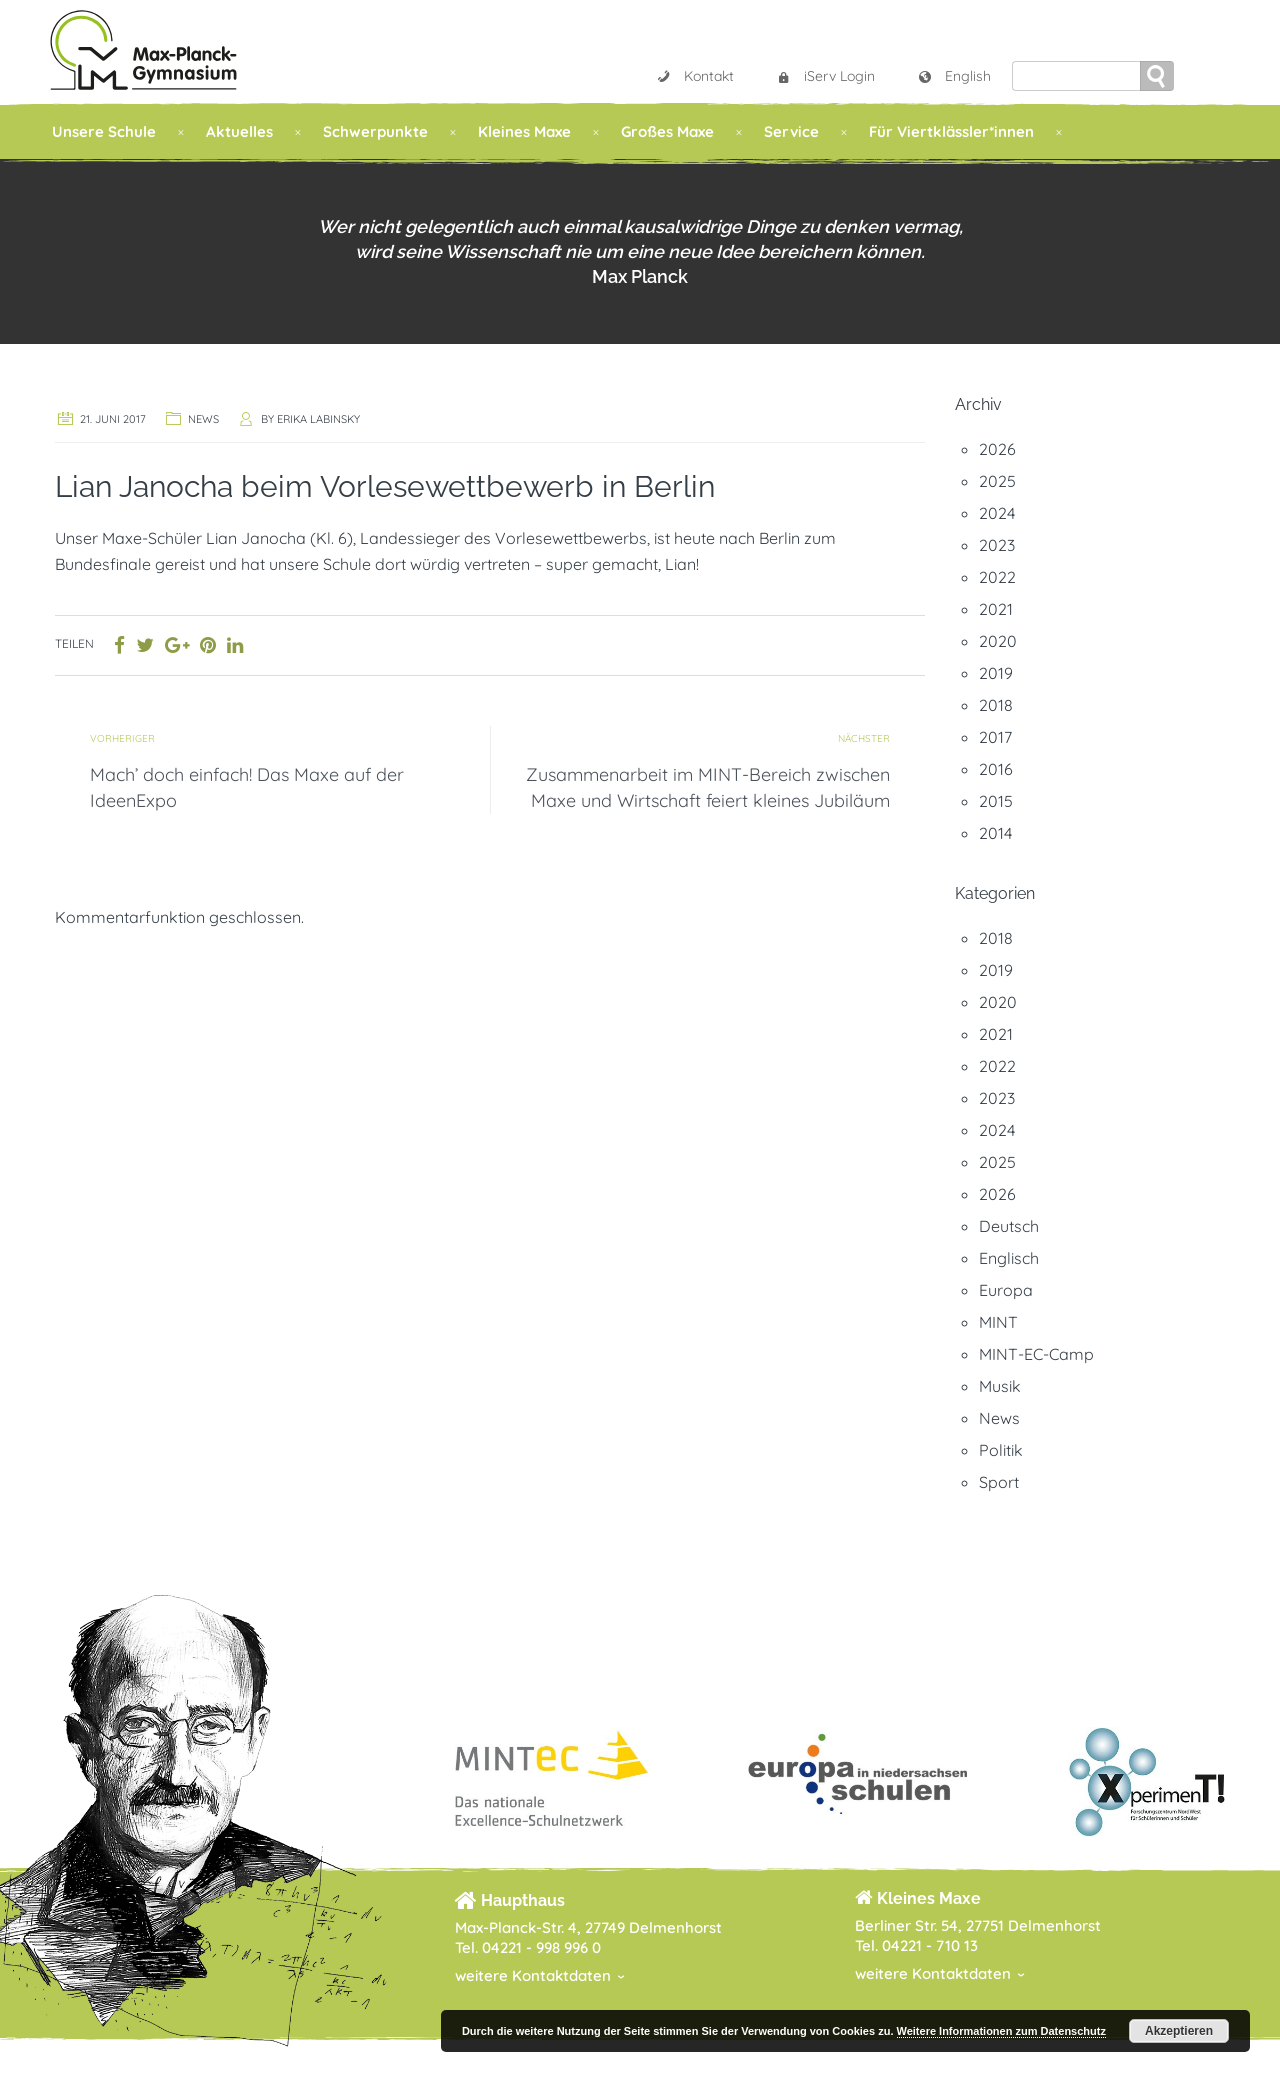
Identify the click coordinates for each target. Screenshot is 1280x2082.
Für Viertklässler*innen (951, 131)
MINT (998, 1322)
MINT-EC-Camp (1036, 1354)
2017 (995, 737)
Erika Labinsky (318, 419)
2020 (998, 641)
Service (791, 131)
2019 (996, 673)
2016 (996, 769)
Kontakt (695, 76)
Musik (1000, 1386)
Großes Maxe (667, 131)
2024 (997, 513)
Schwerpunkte (375, 131)
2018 (996, 705)
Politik (1001, 1450)
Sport (999, 1482)
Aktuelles (239, 131)
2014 (995, 833)
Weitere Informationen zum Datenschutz (1001, 2031)
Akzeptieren (1179, 2031)
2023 (997, 545)
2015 (996, 801)
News (203, 419)
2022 (997, 577)
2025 (997, 481)
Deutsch (1009, 1226)
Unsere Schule (104, 131)
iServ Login (825, 76)
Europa (1006, 1290)
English (954, 76)
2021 (996, 609)
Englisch (1009, 1258)
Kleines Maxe (524, 131)
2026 (997, 449)
